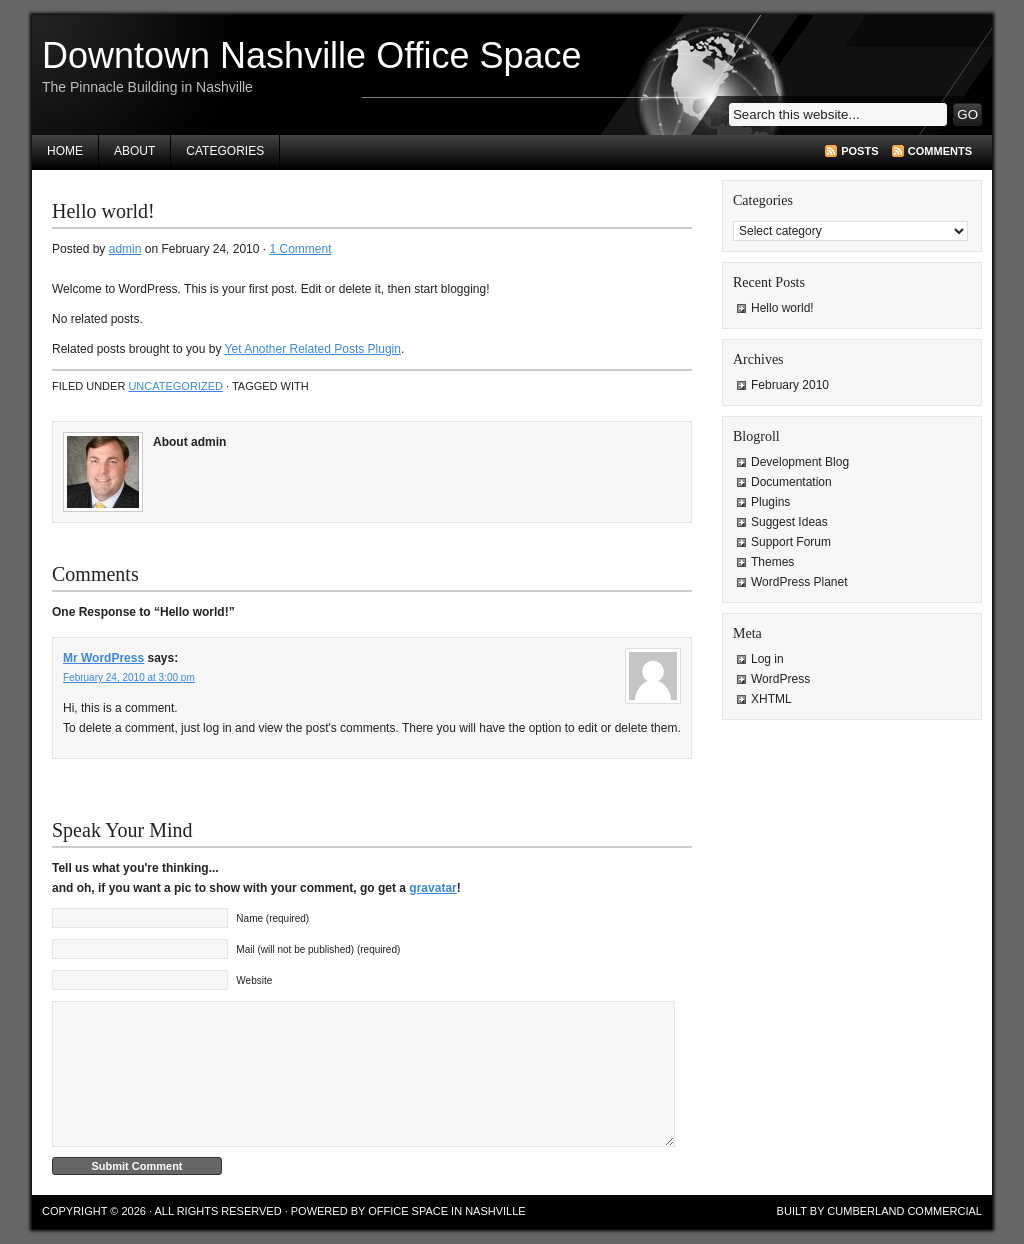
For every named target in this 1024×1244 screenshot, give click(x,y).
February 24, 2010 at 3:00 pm (129, 677)
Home (65, 151)
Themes (772, 562)
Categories (225, 151)
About (134, 151)
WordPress (780, 679)
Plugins (770, 502)
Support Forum (791, 542)
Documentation (791, 482)
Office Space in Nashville (447, 1211)
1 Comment (300, 249)
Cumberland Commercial (904, 1211)
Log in (767, 659)
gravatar (432, 888)
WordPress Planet (799, 582)
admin (125, 249)
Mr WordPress (103, 658)
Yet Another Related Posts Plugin (313, 349)
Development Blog (800, 462)
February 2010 (790, 385)
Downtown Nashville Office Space (312, 55)
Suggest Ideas (789, 522)
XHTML (771, 699)
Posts (859, 151)
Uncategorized (175, 386)
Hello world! (782, 308)
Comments (940, 151)
